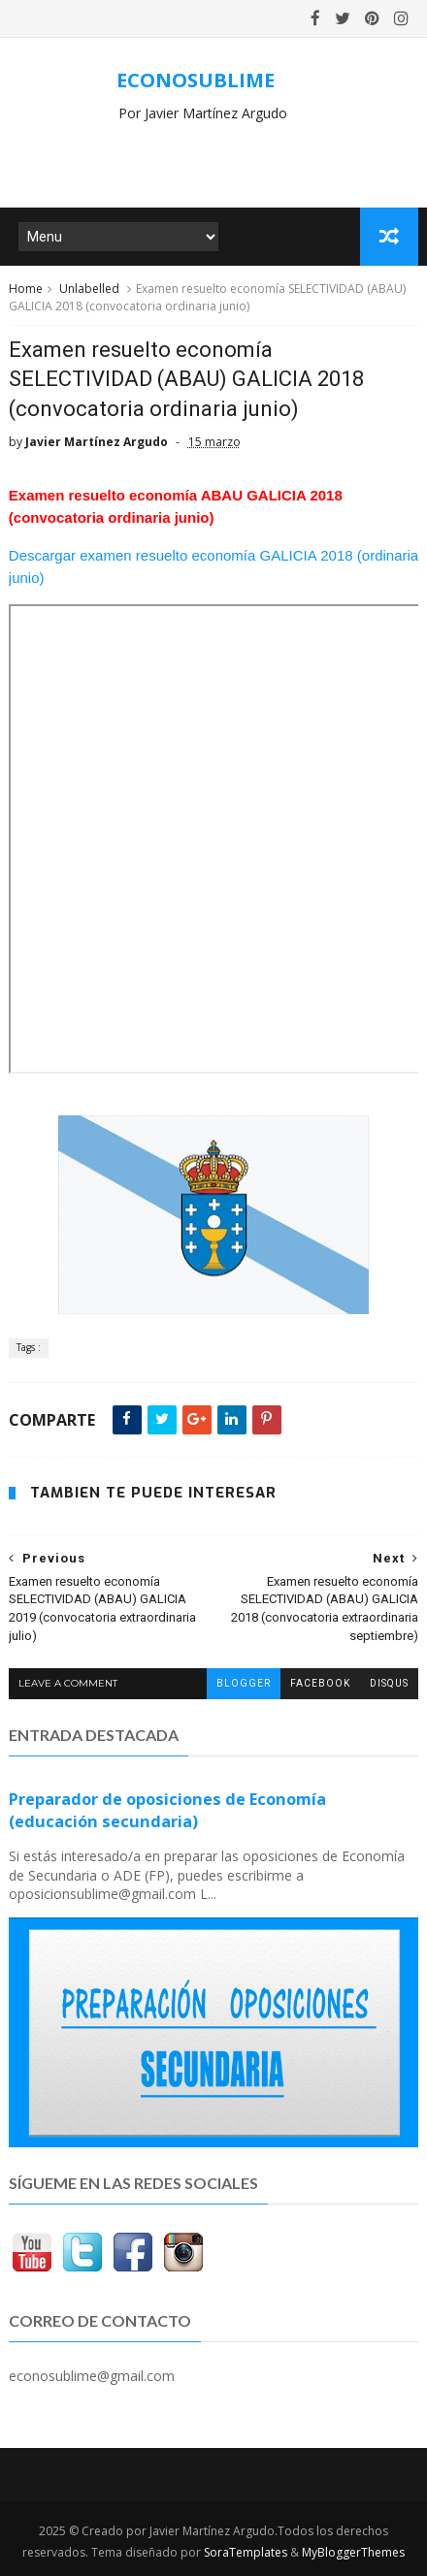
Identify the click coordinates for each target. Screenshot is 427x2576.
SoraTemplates (245, 2552)
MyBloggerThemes (353, 2552)
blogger (243, 1683)
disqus (389, 1683)
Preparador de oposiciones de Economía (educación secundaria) (167, 1810)
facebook (320, 1683)
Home (26, 288)
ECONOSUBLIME (195, 80)
